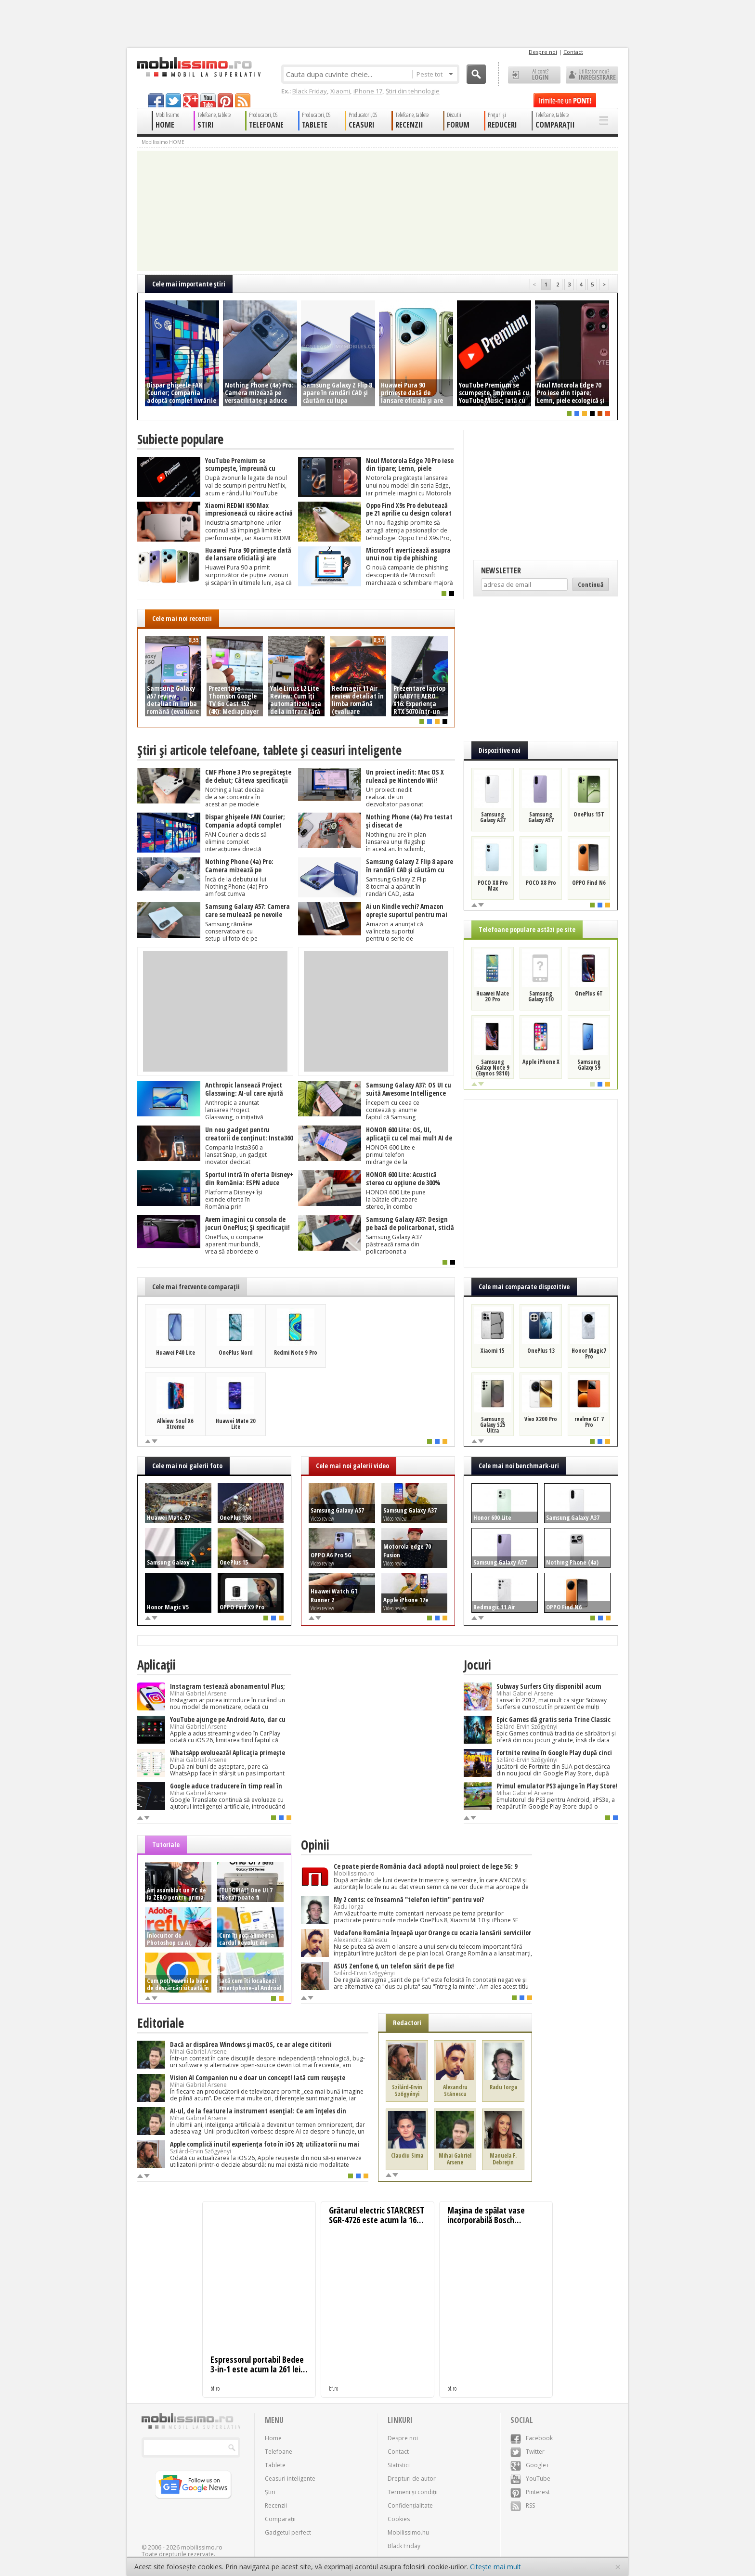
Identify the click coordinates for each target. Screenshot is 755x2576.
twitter (173, 100)
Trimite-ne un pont (565, 100)
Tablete (275, 2465)
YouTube (530, 2478)
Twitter (527, 2451)
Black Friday (309, 91)
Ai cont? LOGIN (534, 75)
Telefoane (278, 2451)
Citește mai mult (495, 2566)
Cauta (476, 74)
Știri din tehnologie (413, 91)
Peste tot (435, 74)
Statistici (399, 2465)
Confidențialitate (410, 2505)
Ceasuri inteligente (290, 2478)
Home (273, 2438)
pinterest (225, 100)
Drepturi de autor (412, 2478)
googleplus (190, 100)
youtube (208, 100)
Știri (270, 2492)
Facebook (531, 2438)
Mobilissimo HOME (163, 142)
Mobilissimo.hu (408, 2532)
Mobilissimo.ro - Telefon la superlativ (198, 67)
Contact (573, 51)
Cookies (399, 2519)
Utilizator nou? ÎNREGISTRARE (592, 75)
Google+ (529, 2465)
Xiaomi (340, 91)
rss (242, 100)
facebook (156, 100)
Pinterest (530, 2492)
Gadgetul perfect (288, 2532)
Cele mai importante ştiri (188, 283)
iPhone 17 (367, 91)
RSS (522, 2505)
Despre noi (543, 51)
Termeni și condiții (413, 2492)
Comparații (280, 2519)
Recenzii (276, 2505)
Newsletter (501, 570)
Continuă (590, 584)
